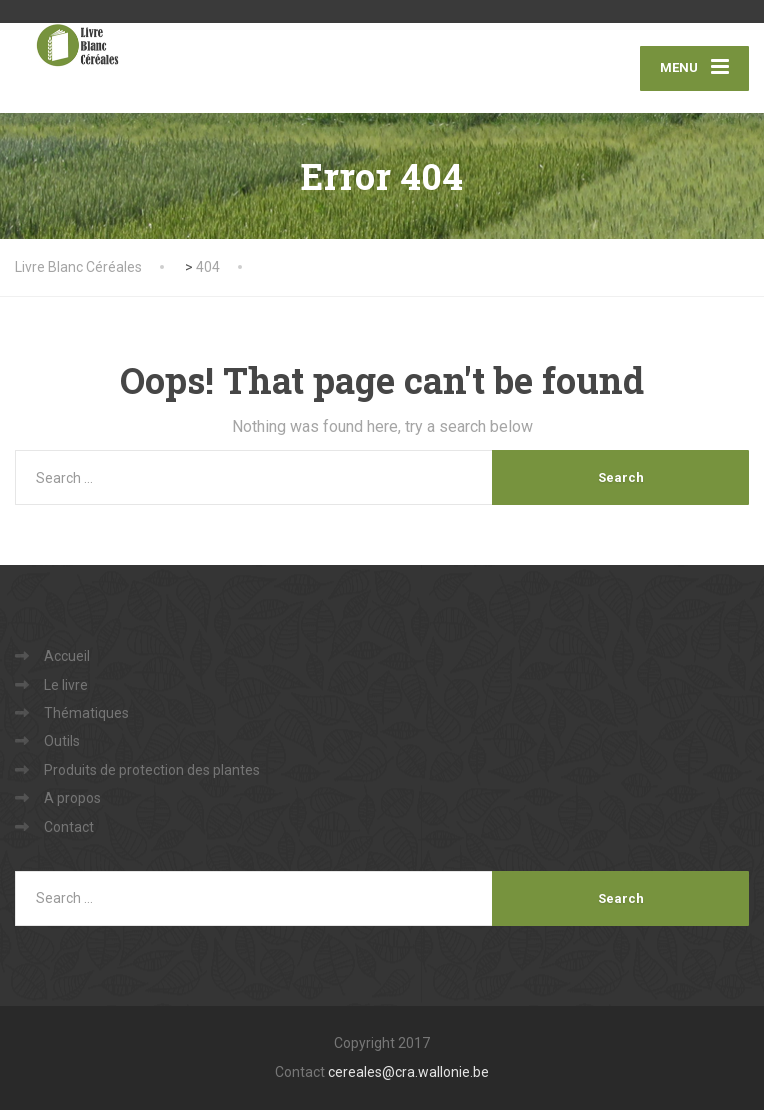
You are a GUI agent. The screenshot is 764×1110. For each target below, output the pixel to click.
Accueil (67, 656)
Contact (69, 827)
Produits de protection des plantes (152, 770)
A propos (72, 798)
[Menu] (694, 68)
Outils (62, 741)
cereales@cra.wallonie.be (408, 1072)
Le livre (66, 685)
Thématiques (86, 713)
